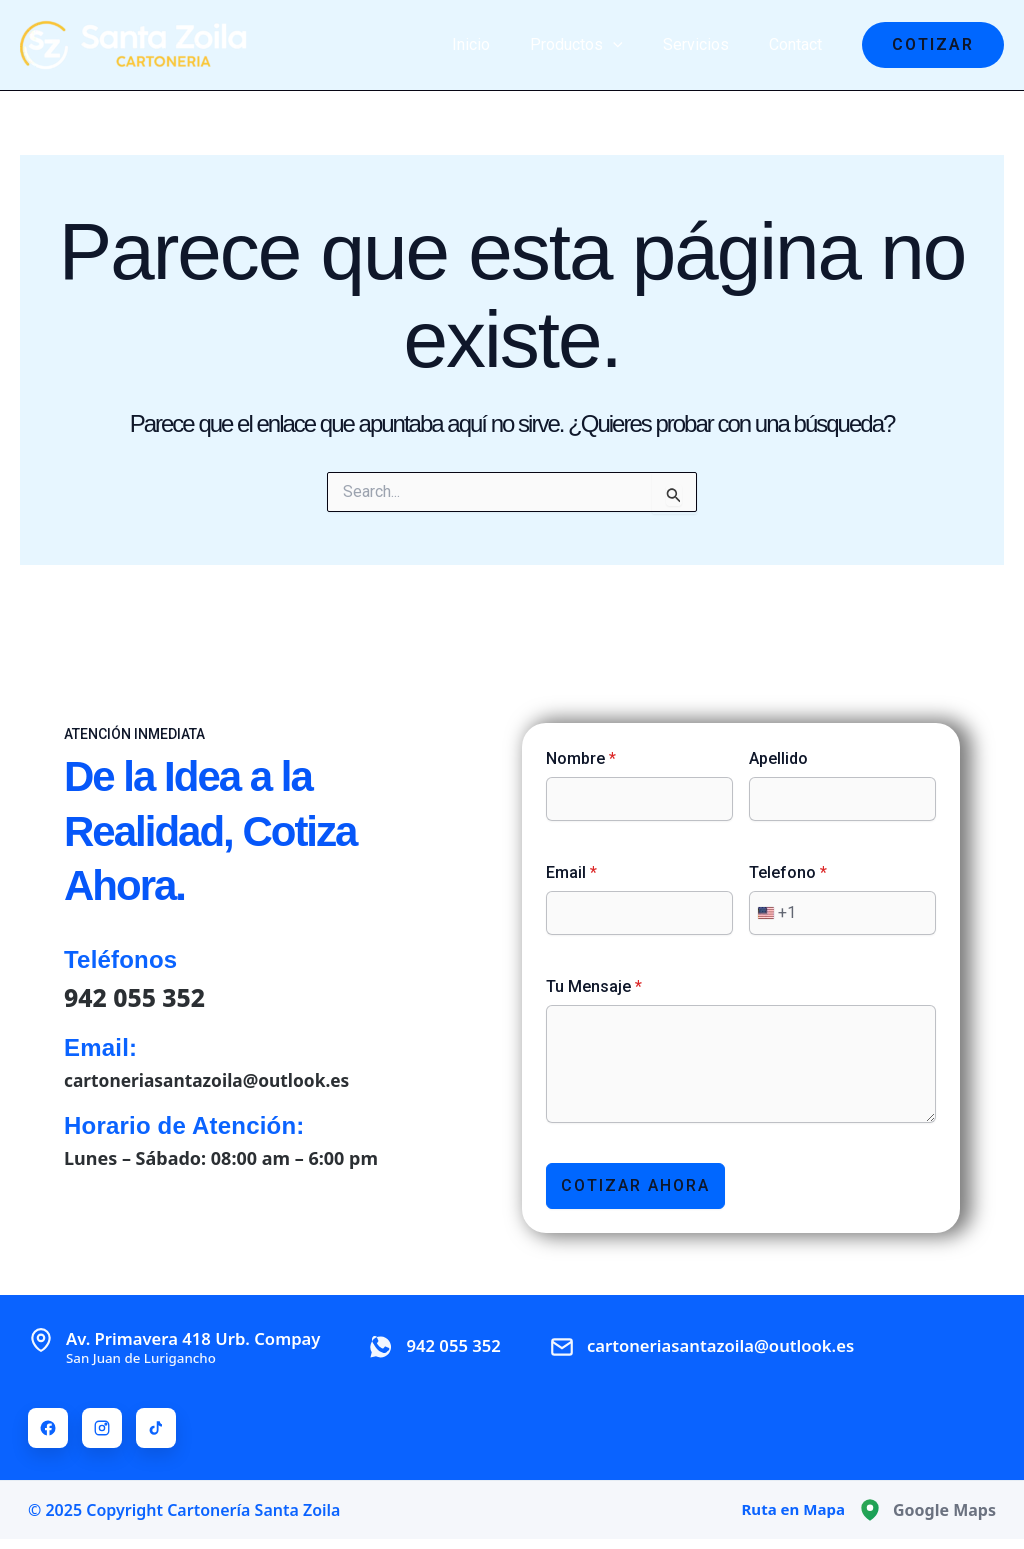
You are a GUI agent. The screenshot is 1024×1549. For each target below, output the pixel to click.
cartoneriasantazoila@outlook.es (212, 1078)
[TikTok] (156, 1428)
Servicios (708, 44)
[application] (633, 45)
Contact (799, 44)
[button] (933, 45)
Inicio (499, 44)
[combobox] (773, 912)
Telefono (788, 871)
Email (571, 871)
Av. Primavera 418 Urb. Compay (203, 1346)
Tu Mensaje (594, 985)
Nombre (581, 757)
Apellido (778, 757)
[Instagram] (102, 1428)
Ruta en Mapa (790, 1510)
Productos (596, 45)
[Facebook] (48, 1428)
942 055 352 (138, 996)
